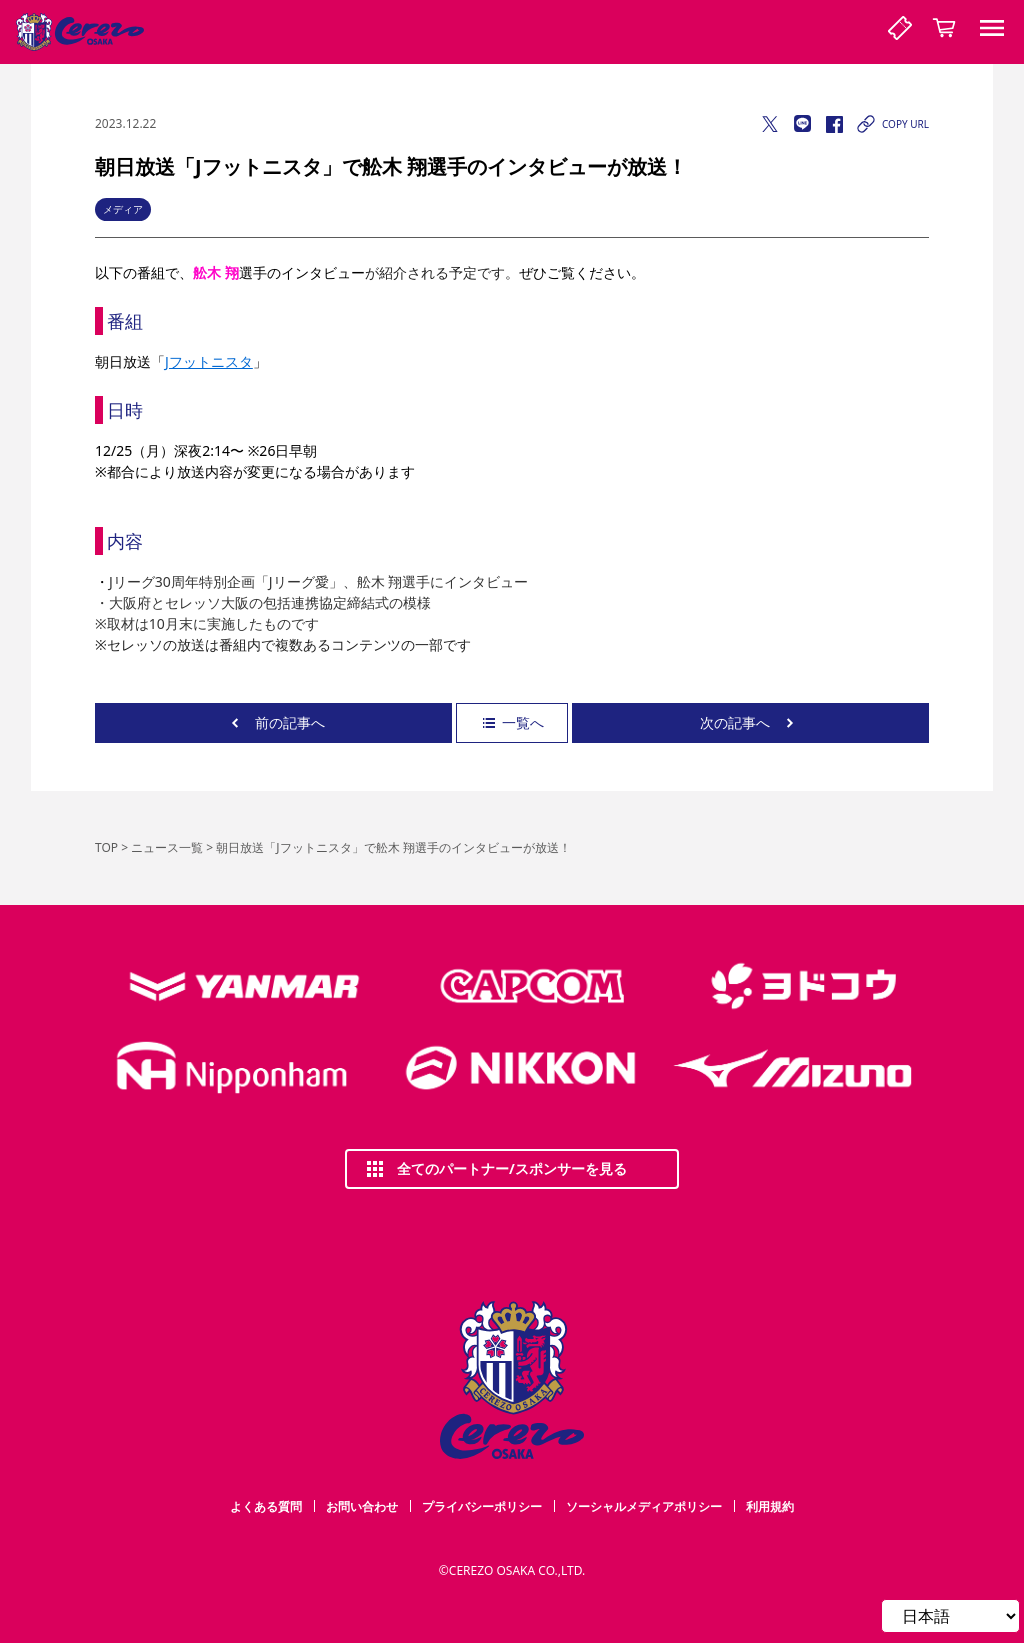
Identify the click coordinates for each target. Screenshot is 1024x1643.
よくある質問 (266, 1506)
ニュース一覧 (167, 847)
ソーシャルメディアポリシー (644, 1506)
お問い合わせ (362, 1506)
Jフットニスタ (209, 361)
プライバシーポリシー (482, 1506)
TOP (106, 847)
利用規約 (770, 1506)
